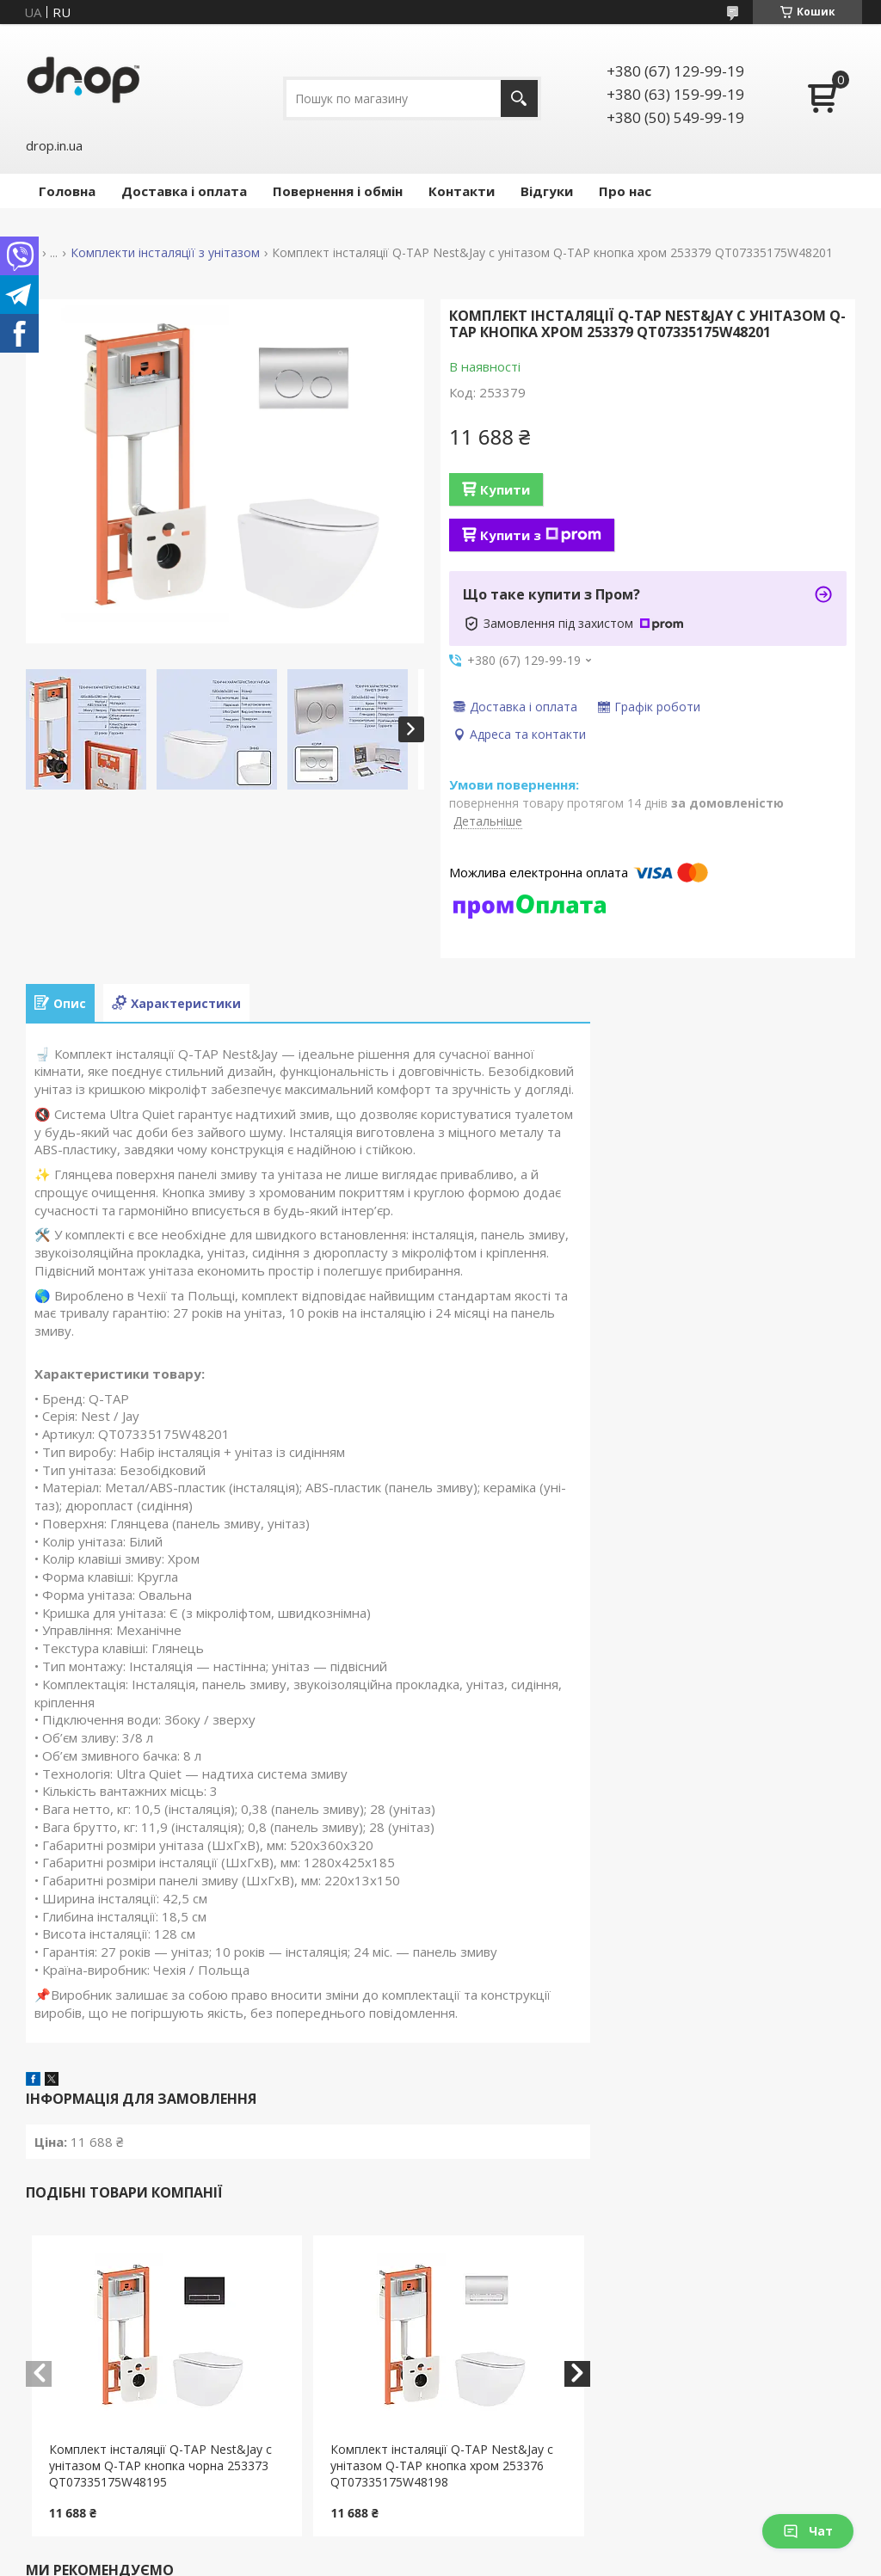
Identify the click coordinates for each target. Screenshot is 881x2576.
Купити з (540, 535)
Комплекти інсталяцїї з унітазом (165, 253)
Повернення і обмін (338, 191)
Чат (808, 2531)
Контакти (461, 191)
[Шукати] (519, 98)
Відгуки (547, 191)
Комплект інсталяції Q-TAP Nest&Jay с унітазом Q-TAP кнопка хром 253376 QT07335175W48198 (441, 2465)
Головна (67, 191)
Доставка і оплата (184, 191)
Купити (505, 489)
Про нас (625, 191)
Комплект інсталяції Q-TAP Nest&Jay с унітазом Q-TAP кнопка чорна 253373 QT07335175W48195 (160, 2465)
